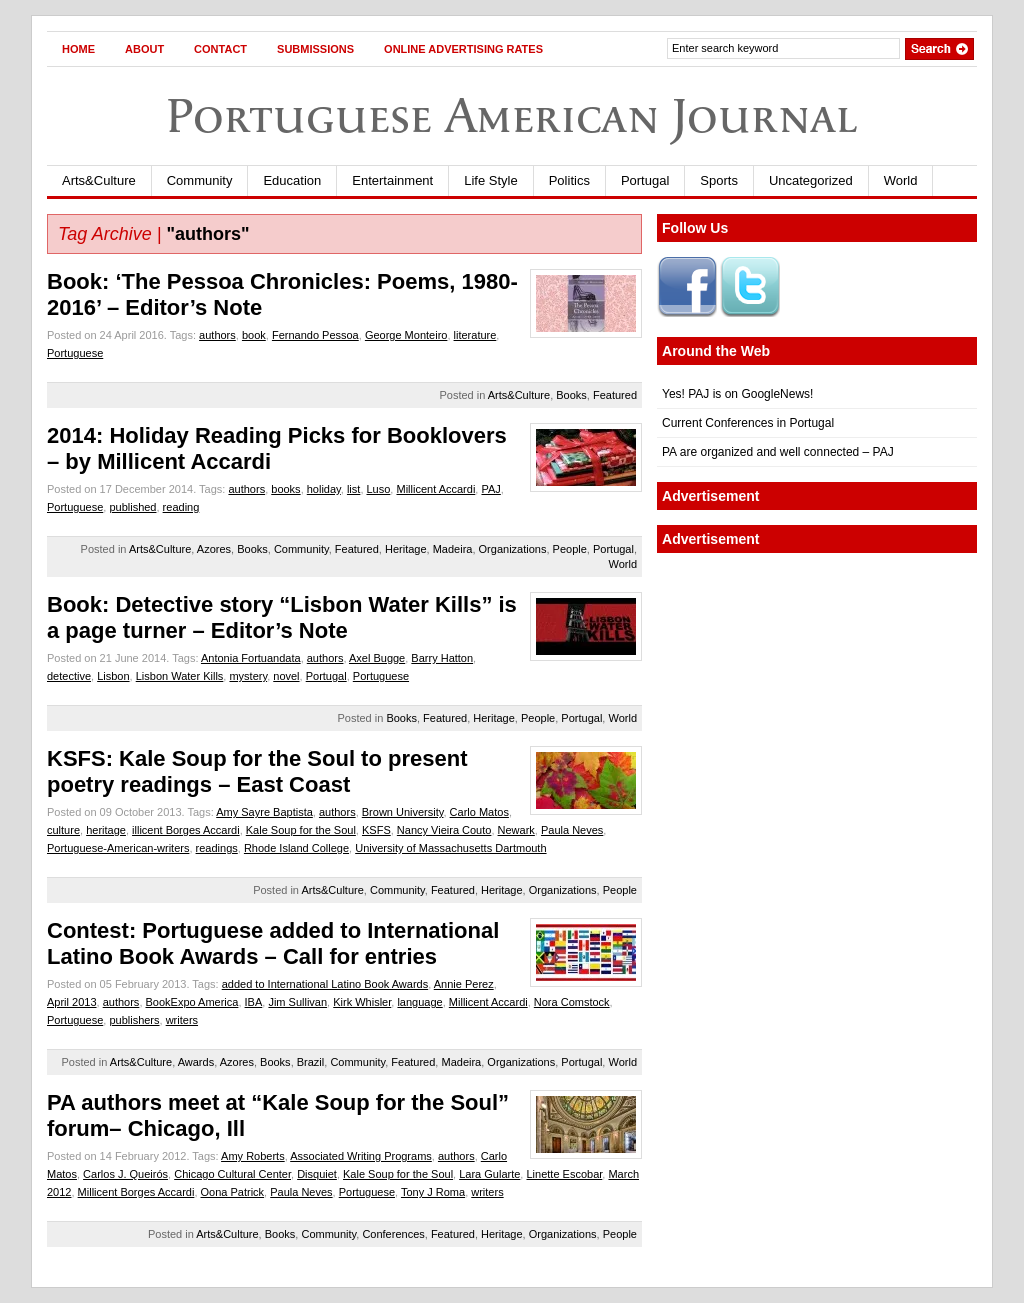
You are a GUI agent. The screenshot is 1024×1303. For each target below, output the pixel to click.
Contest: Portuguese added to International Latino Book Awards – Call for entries (273, 943)
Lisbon (113, 676)
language (419, 1002)
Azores (214, 549)
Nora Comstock (572, 1002)
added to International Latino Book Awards (325, 984)
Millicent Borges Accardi (136, 1192)
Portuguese (75, 353)
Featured (615, 395)
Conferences (393, 1234)
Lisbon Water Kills (180, 676)
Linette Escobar (564, 1174)
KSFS (376, 830)
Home (78, 49)
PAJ (490, 489)
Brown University (403, 812)
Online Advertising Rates (463, 49)
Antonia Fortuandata (251, 658)
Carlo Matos (479, 812)
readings (217, 848)
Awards (196, 1062)
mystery (248, 676)
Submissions (315, 49)
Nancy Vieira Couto (444, 830)
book (254, 335)
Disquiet (317, 1174)
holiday (324, 489)
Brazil (311, 1062)
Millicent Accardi (435, 489)
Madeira (453, 549)
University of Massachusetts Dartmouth (450, 848)
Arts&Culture (99, 180)
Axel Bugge (377, 658)
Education (292, 180)
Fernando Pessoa (315, 335)
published (132, 507)
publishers (134, 1020)
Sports (719, 180)
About (144, 49)
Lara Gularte (489, 1174)
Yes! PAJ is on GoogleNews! (737, 394)
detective (69, 676)
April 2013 (72, 1002)
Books (571, 395)
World (901, 180)
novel (286, 676)
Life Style (490, 180)
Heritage (406, 549)
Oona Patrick (233, 1192)
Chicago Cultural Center (232, 1174)
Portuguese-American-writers (118, 848)
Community (200, 180)
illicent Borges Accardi (186, 830)
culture (63, 830)
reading (181, 507)
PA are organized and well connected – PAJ (778, 452)
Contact (220, 49)
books (285, 489)
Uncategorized (811, 180)
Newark (516, 830)
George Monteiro (406, 335)
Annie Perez (464, 984)
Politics (569, 180)
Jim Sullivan (297, 1002)
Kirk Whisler (362, 1002)
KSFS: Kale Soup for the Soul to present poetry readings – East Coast (257, 771)
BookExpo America (192, 1002)
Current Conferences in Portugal (748, 423)
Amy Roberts (253, 1156)
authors (217, 335)
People (570, 549)
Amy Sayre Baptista (264, 812)
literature (475, 335)
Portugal (645, 180)
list (353, 489)
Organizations (513, 549)
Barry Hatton (442, 658)
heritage (106, 830)
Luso (379, 489)
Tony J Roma (433, 1192)
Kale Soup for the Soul (301, 830)
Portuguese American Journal (512, 115)
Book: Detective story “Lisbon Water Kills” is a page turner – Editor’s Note (282, 617)
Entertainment (392, 180)
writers (182, 1020)
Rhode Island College (296, 848)
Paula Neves (572, 830)
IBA (254, 1002)
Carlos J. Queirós (125, 1174)
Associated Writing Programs (361, 1156)
